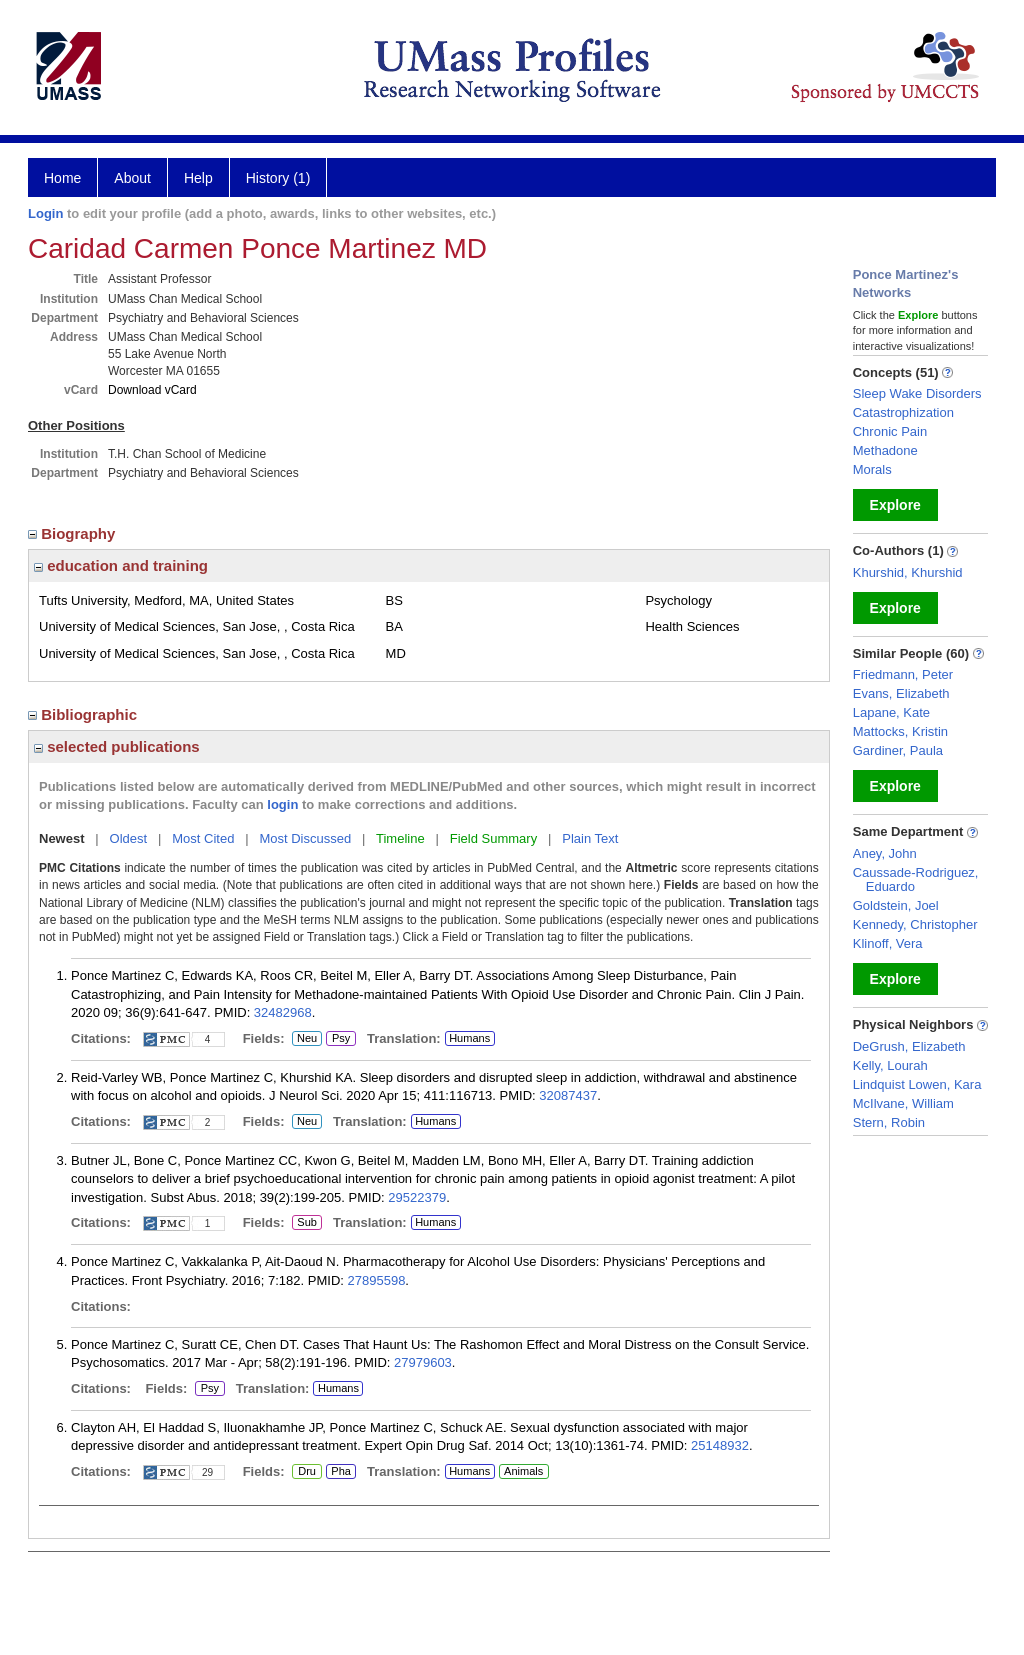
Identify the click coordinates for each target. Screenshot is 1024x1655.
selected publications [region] (117, 746)
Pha (341, 1472)
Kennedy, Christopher (915, 924)
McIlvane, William (903, 1103)
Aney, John (885, 853)
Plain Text (590, 838)
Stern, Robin (889, 1122)
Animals (523, 1471)
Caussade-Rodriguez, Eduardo (916, 879)
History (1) (278, 178)
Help (198, 178)
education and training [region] (121, 565)
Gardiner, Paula (898, 750)
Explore (895, 505)
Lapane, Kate (891, 712)
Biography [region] (74, 533)
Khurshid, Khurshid (908, 572)
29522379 (417, 1197)
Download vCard (152, 390)
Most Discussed (305, 838)
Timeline (400, 838)
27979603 (423, 1362)
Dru (306, 1472)
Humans (469, 1038)
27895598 (377, 1280)
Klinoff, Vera (888, 943)
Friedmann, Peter (903, 674)
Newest (62, 838)
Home (62, 178)
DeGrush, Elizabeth (909, 1046)
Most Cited (203, 838)
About (132, 178)
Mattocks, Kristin (900, 731)
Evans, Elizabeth (901, 693)
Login (45, 213)
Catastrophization (903, 412)
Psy (341, 1039)
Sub (307, 1223)
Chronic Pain (890, 431)
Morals (872, 469)
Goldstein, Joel (896, 905)
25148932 (720, 1445)
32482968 (283, 1012)
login (282, 804)
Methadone (885, 450)
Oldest (129, 838)
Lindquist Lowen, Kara (917, 1084)
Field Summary (493, 838)
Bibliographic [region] (84, 714)
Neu (304, 1039)
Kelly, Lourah (890, 1065)
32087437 (568, 1095)
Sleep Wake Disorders (917, 393)
